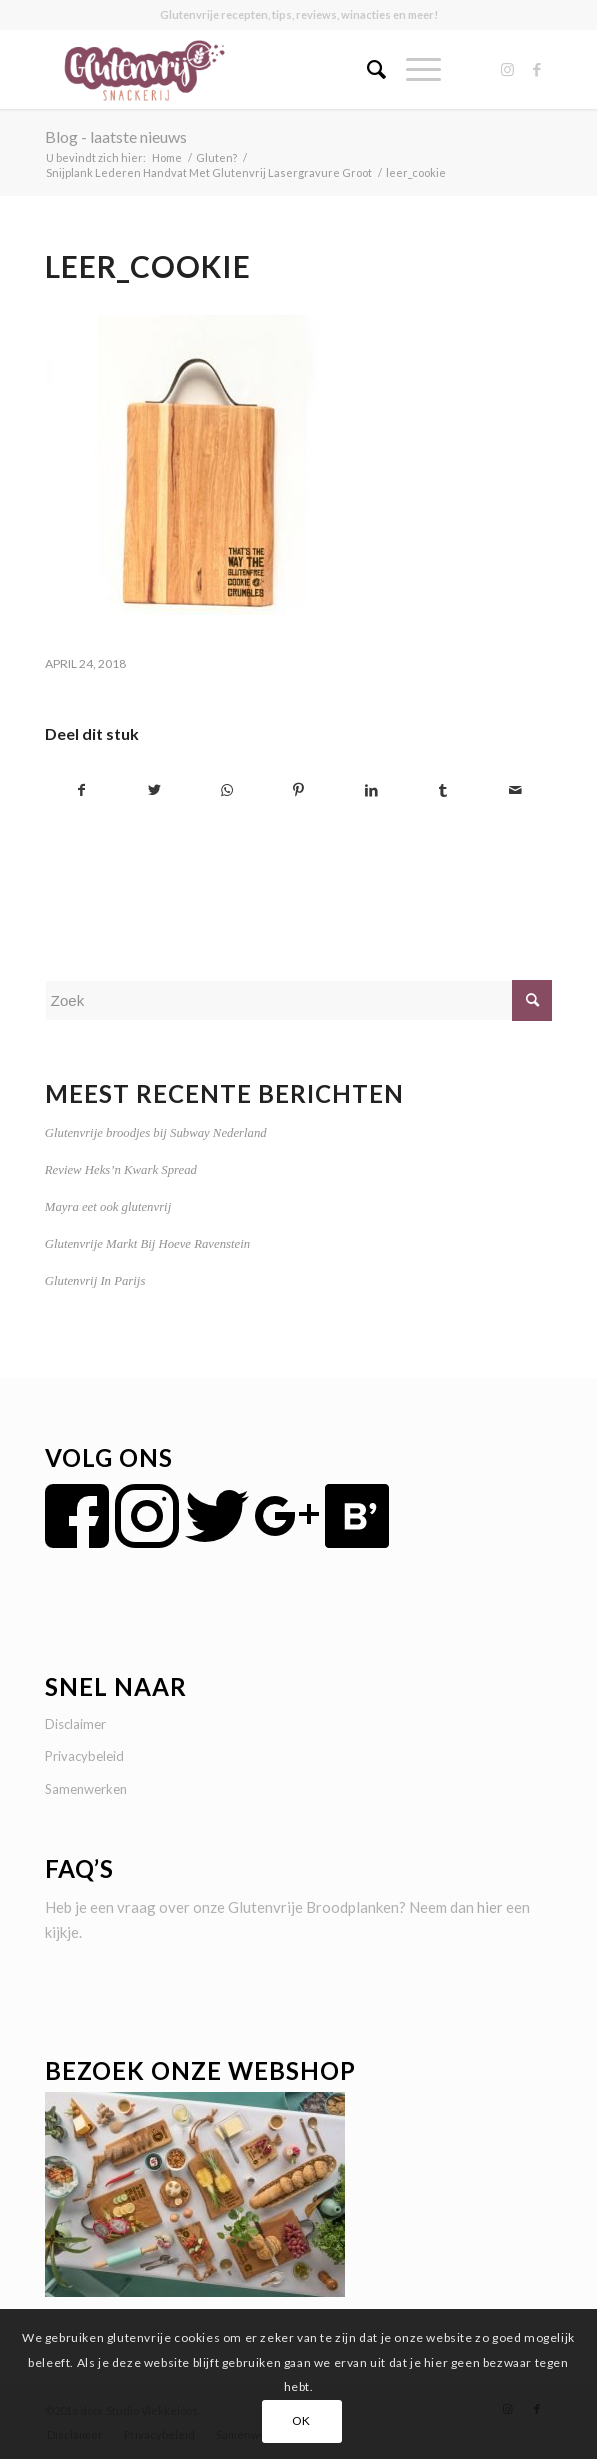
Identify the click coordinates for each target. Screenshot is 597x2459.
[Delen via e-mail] (515, 790)
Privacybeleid (84, 1756)
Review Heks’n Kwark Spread (121, 1170)
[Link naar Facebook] (537, 69)
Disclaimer (75, 1724)
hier (490, 1907)
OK (301, 2420)
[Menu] (413, 69)
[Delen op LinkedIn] (371, 790)
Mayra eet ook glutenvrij (108, 1207)
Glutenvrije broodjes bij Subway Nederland (156, 1133)
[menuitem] (366, 69)
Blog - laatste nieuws (116, 136)
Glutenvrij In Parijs (95, 1281)
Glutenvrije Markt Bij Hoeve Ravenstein (147, 1244)
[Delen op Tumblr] (443, 790)
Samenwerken (86, 1789)
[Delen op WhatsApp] (226, 790)
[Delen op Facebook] (82, 790)
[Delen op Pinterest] (298, 790)
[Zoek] (366, 69)
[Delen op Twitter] (154, 790)
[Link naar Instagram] (507, 69)
